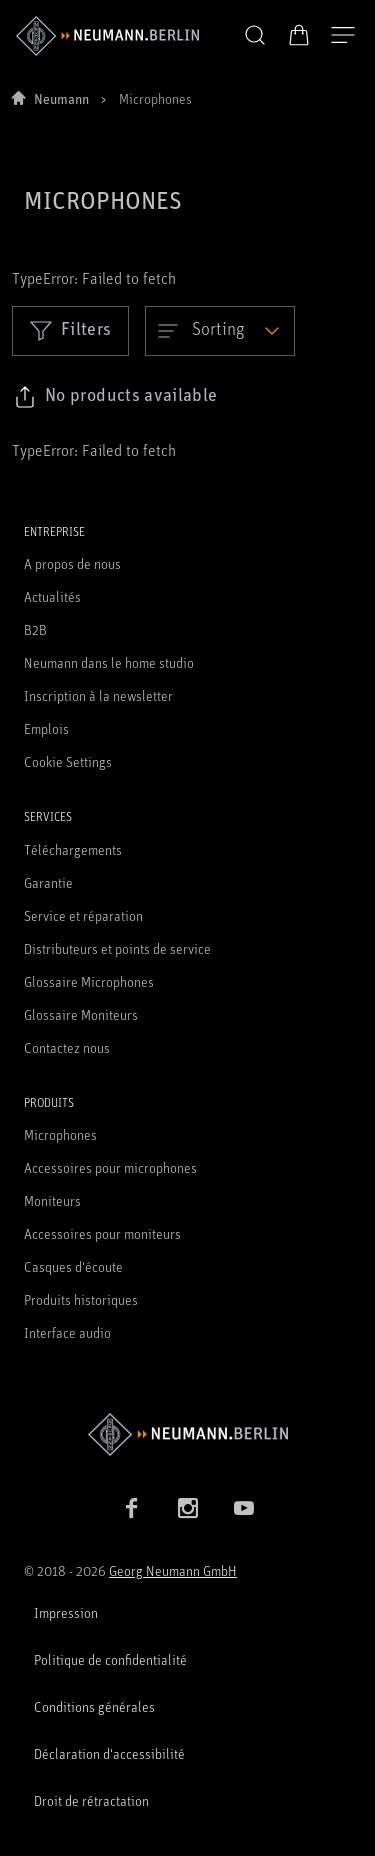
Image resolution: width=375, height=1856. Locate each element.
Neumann (61, 98)
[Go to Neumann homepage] (187, 1434)
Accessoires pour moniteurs (102, 1233)
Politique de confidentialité (110, 1659)
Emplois (46, 728)
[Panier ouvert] (299, 35)
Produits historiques (81, 1299)
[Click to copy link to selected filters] (115, 397)
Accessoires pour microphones (110, 1167)
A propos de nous (72, 563)
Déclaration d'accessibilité (109, 1753)
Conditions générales (94, 1706)
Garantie (48, 882)
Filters (70, 330)
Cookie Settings (68, 761)
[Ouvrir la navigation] (343, 36)
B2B (35, 629)
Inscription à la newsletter (98, 695)
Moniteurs (52, 1200)
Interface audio (67, 1332)
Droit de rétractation (91, 1800)
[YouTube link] (244, 1508)
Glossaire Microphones (89, 981)
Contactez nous (67, 1047)
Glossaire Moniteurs (81, 1014)
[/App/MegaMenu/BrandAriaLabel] (107, 36)
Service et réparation (83, 915)
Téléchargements (73, 849)
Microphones (60, 1134)
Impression (66, 1612)
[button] (255, 36)
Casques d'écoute (73, 1266)
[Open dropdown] (220, 331)
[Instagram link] (188, 1508)
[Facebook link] (132, 1508)
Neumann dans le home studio (109, 662)
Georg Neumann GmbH (173, 1570)
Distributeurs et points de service (117, 948)
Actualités (52, 596)
